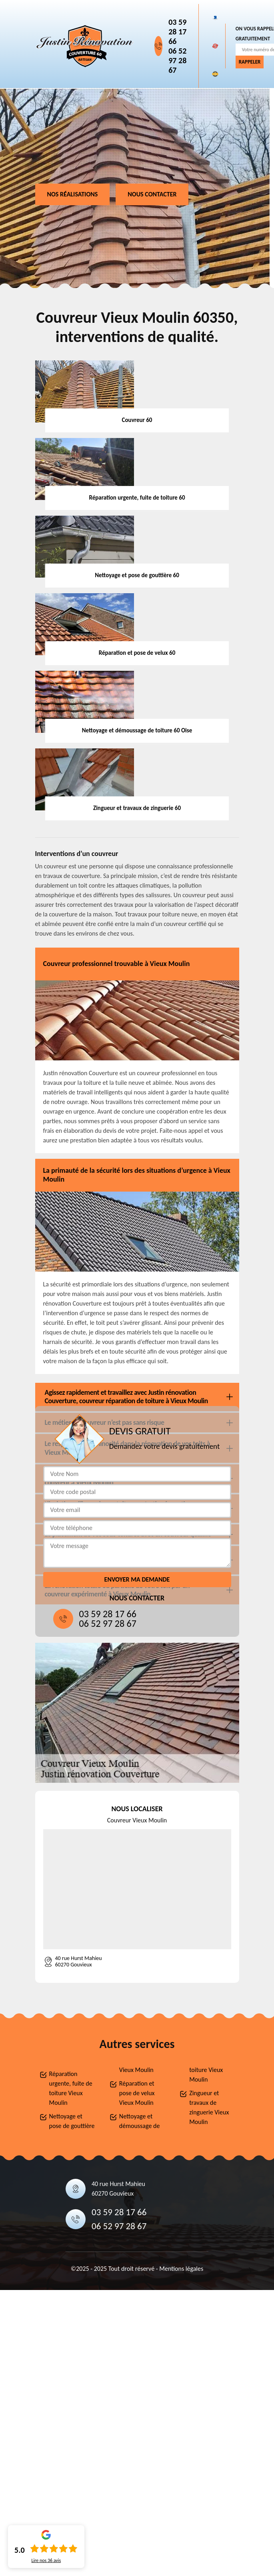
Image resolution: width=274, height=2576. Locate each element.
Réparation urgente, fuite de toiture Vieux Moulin (70, 2088)
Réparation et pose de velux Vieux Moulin (137, 2093)
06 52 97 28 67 (177, 60)
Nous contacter (152, 194)
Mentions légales (181, 2268)
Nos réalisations (72, 194)
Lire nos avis (46, 2560)
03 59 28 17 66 (177, 31)
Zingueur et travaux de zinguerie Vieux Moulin (209, 2107)
